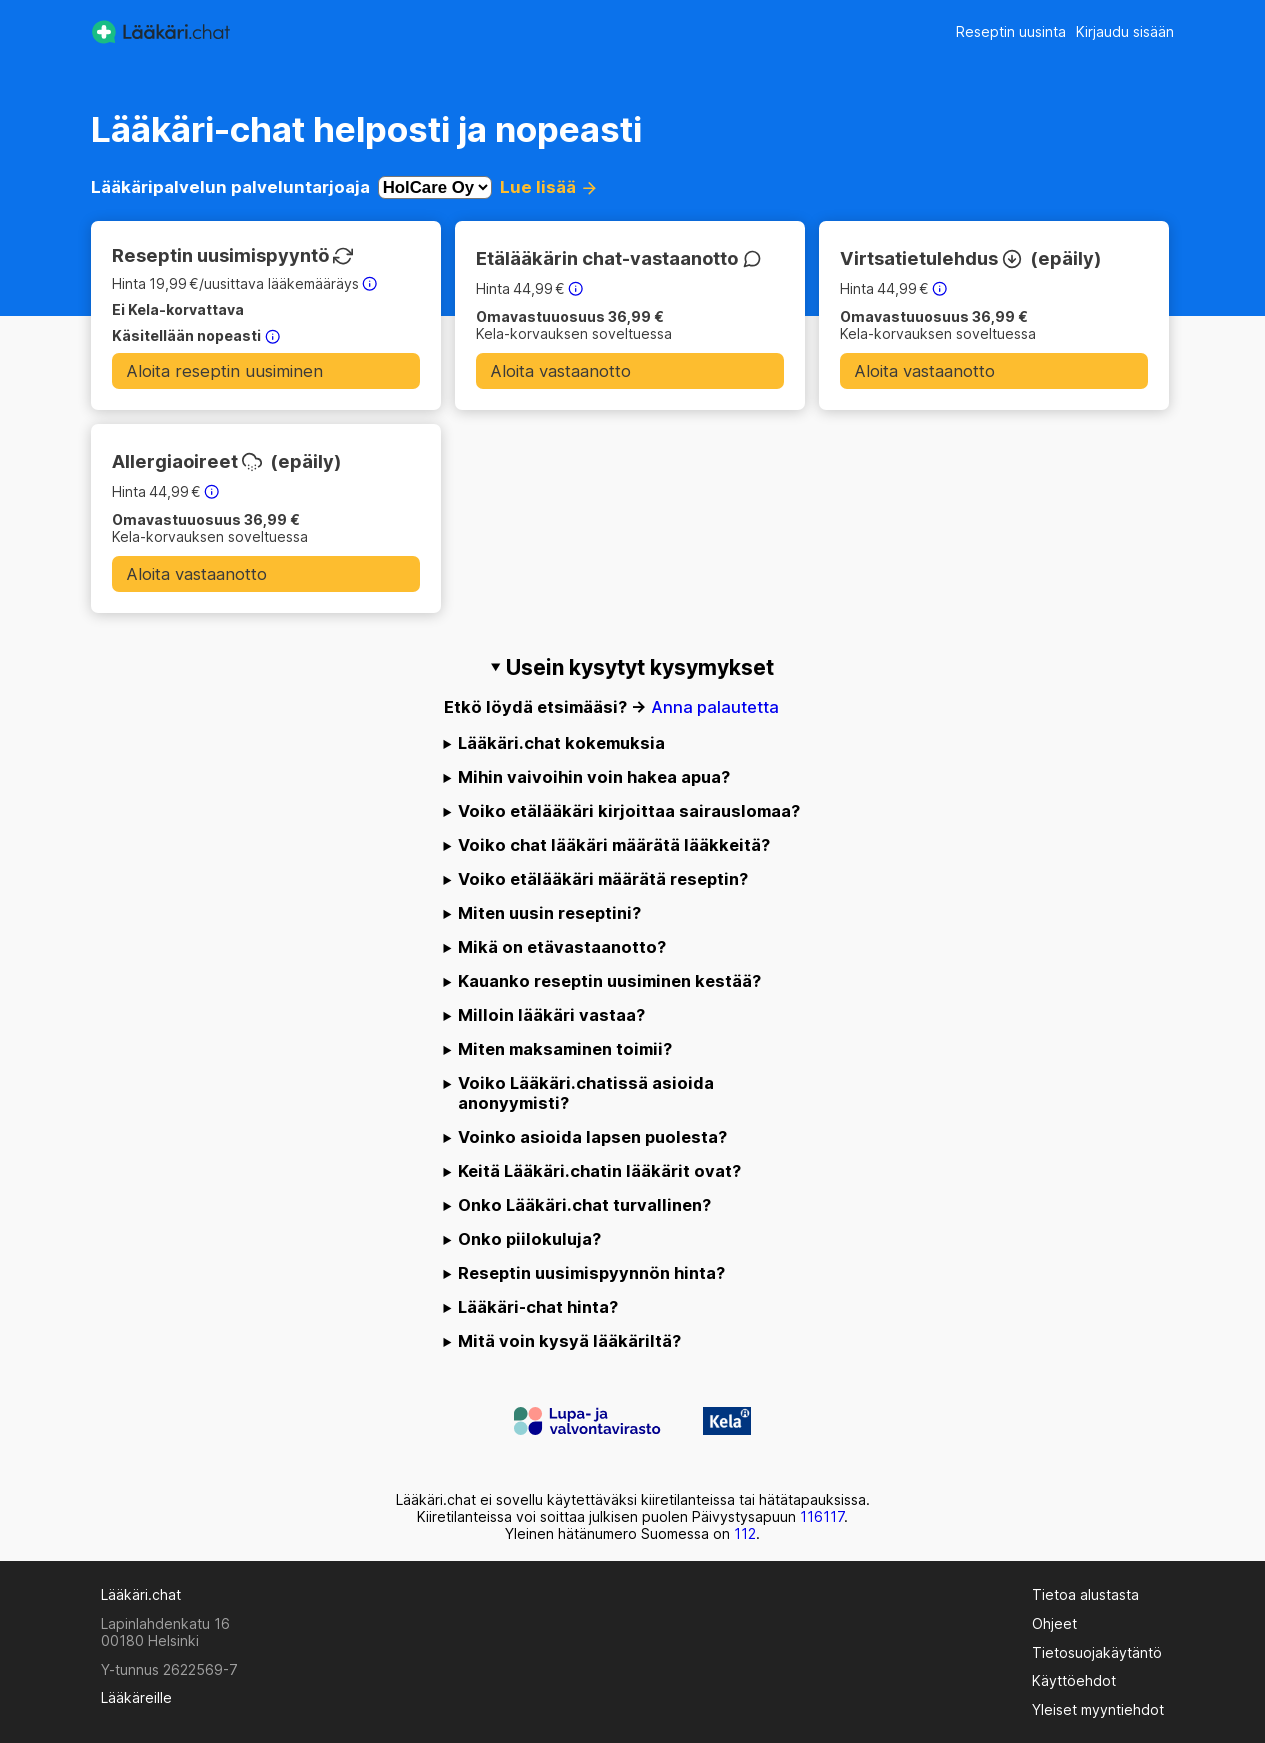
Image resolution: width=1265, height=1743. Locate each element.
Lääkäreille (136, 1697)
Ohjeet (1054, 1623)
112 (745, 1533)
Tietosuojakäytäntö (1097, 1652)
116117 (822, 1516)
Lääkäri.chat (141, 1594)
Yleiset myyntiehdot (1098, 1709)
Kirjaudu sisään (1125, 31)
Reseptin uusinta (1011, 31)
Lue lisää (547, 187)
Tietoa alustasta (1085, 1594)
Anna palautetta (715, 707)
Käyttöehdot (1074, 1680)
